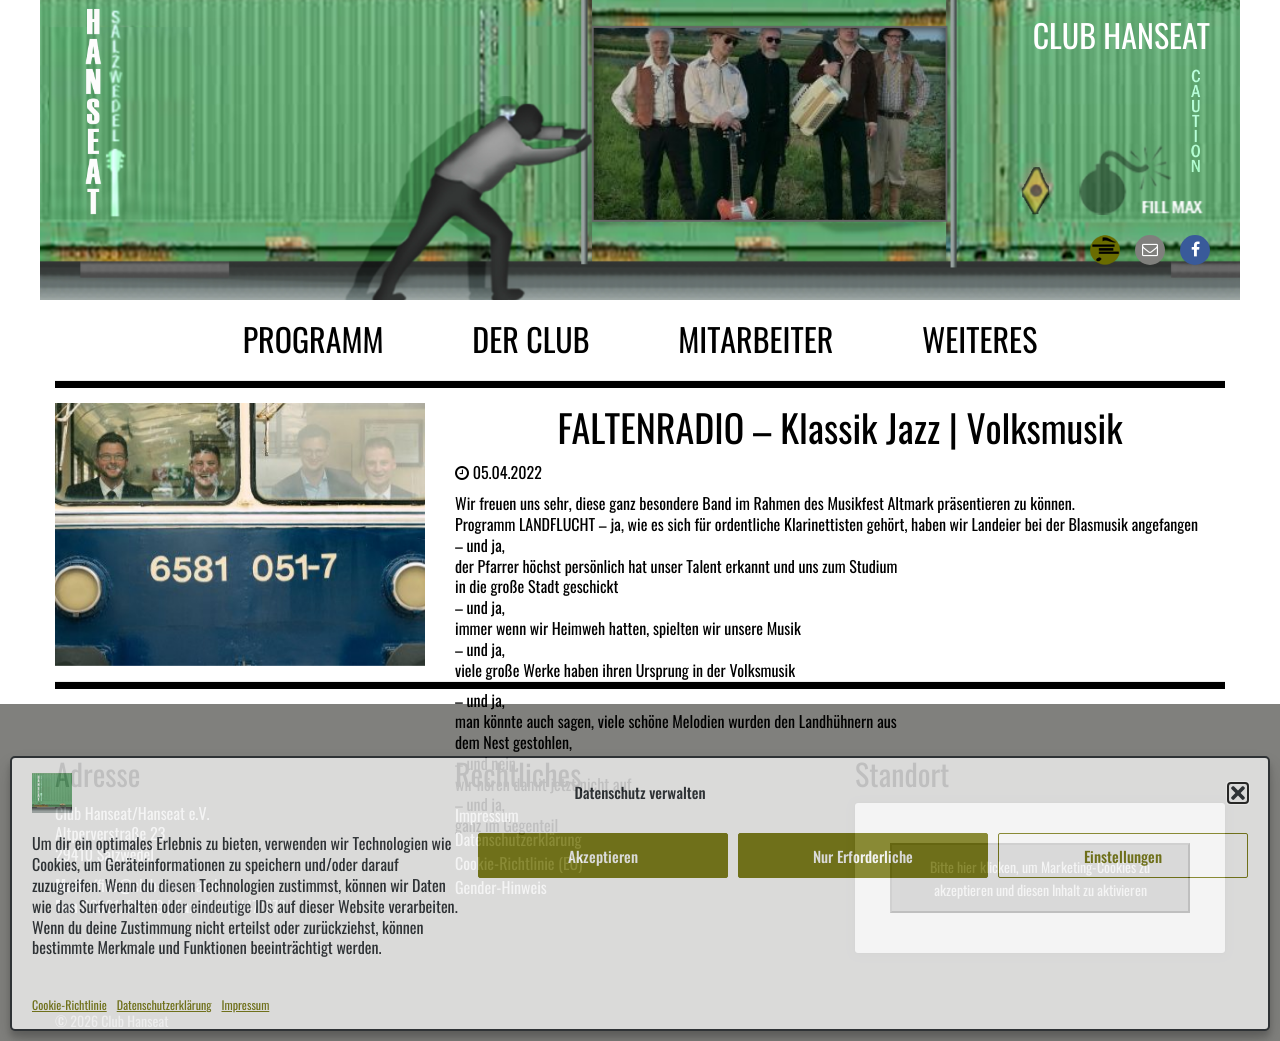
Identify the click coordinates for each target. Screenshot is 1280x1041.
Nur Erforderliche (863, 856)
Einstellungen (1123, 856)
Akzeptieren (603, 856)
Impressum (246, 1005)
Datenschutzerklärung (164, 1005)
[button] (1238, 793)
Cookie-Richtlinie (69, 1005)
